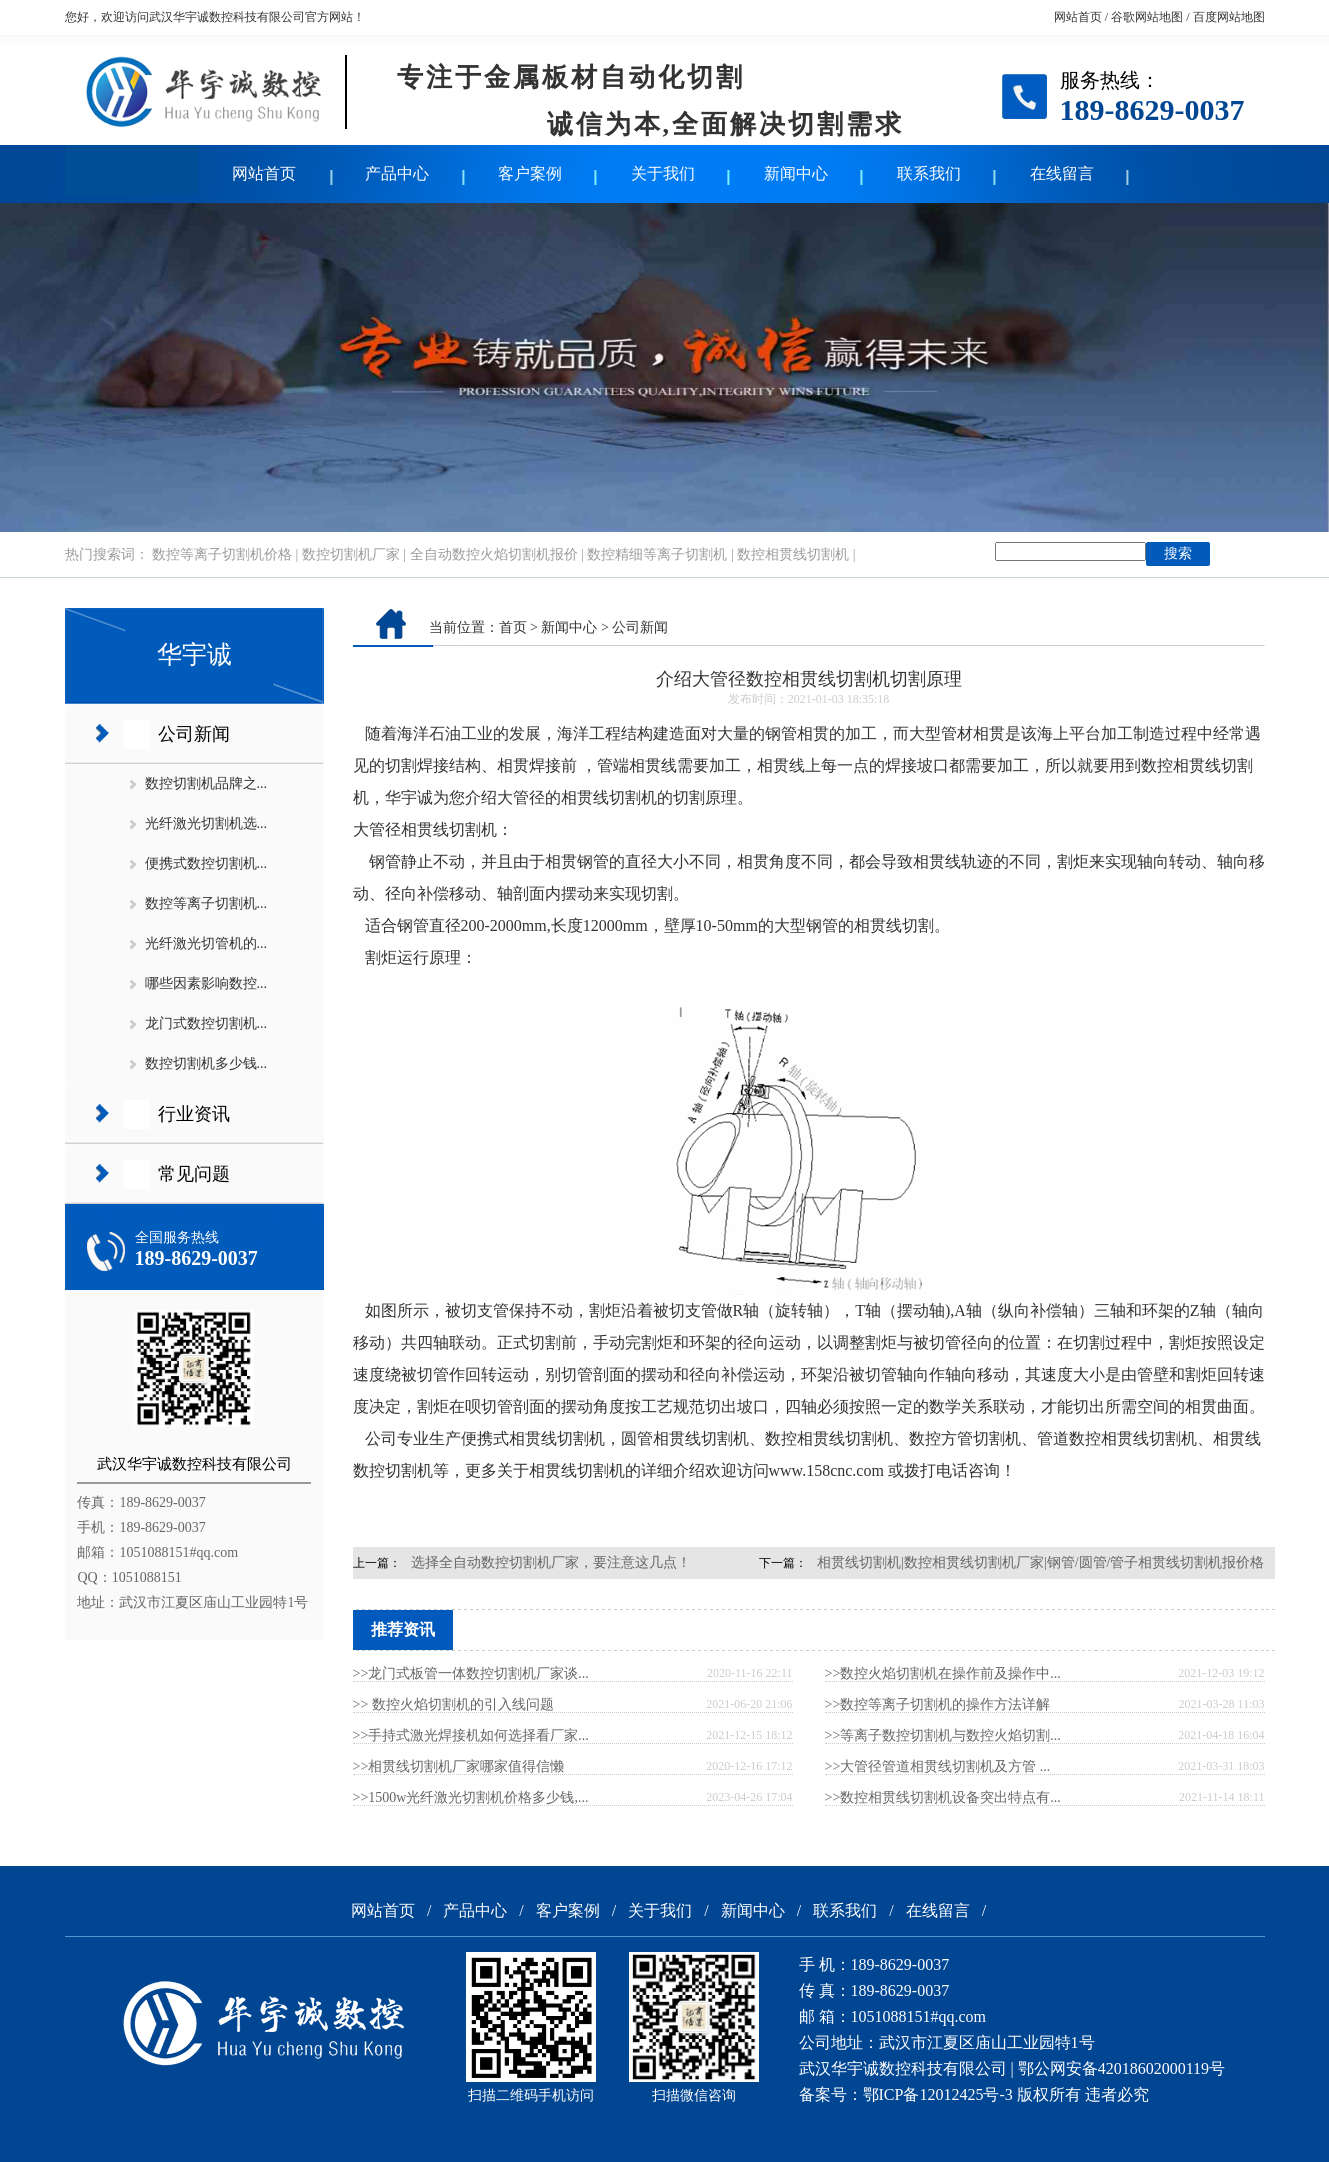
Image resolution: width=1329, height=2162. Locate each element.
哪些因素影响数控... (206, 983)
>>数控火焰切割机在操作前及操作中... (943, 1673)
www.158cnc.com (826, 1470)
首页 (513, 627)
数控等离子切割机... (206, 903)
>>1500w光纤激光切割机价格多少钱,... (471, 1797)
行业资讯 (194, 1114)
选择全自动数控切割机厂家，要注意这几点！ (551, 1562)
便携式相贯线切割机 (533, 1438)
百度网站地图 (1229, 17)
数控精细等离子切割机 (657, 554)
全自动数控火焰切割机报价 (494, 554)
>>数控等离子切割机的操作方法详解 (938, 1704)
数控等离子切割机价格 (222, 554)
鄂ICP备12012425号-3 (938, 2094)
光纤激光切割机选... (206, 823)
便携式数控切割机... (206, 863)
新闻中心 (796, 173)
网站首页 (1078, 17)
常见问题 (194, 1174)
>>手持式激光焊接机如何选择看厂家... (471, 1735)
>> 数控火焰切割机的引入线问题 (453, 1704)
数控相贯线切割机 (793, 554)
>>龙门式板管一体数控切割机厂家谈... (471, 1673)
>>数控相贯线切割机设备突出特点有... (943, 1797)
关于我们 (663, 173)
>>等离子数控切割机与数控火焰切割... (943, 1735)
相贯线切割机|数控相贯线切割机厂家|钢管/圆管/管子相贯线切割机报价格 (1040, 1562)
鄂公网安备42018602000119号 (1121, 2068)
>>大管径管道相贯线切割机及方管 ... (938, 1766)
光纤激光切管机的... (206, 943)
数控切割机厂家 (351, 554)
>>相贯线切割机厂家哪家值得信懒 (459, 1766)
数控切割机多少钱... (206, 1063)
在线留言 (1062, 173)
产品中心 (397, 173)
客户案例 (530, 173)
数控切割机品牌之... (206, 783)
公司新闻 (194, 734)
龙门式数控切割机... (206, 1023)
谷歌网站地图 (1147, 17)
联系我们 (929, 173)
